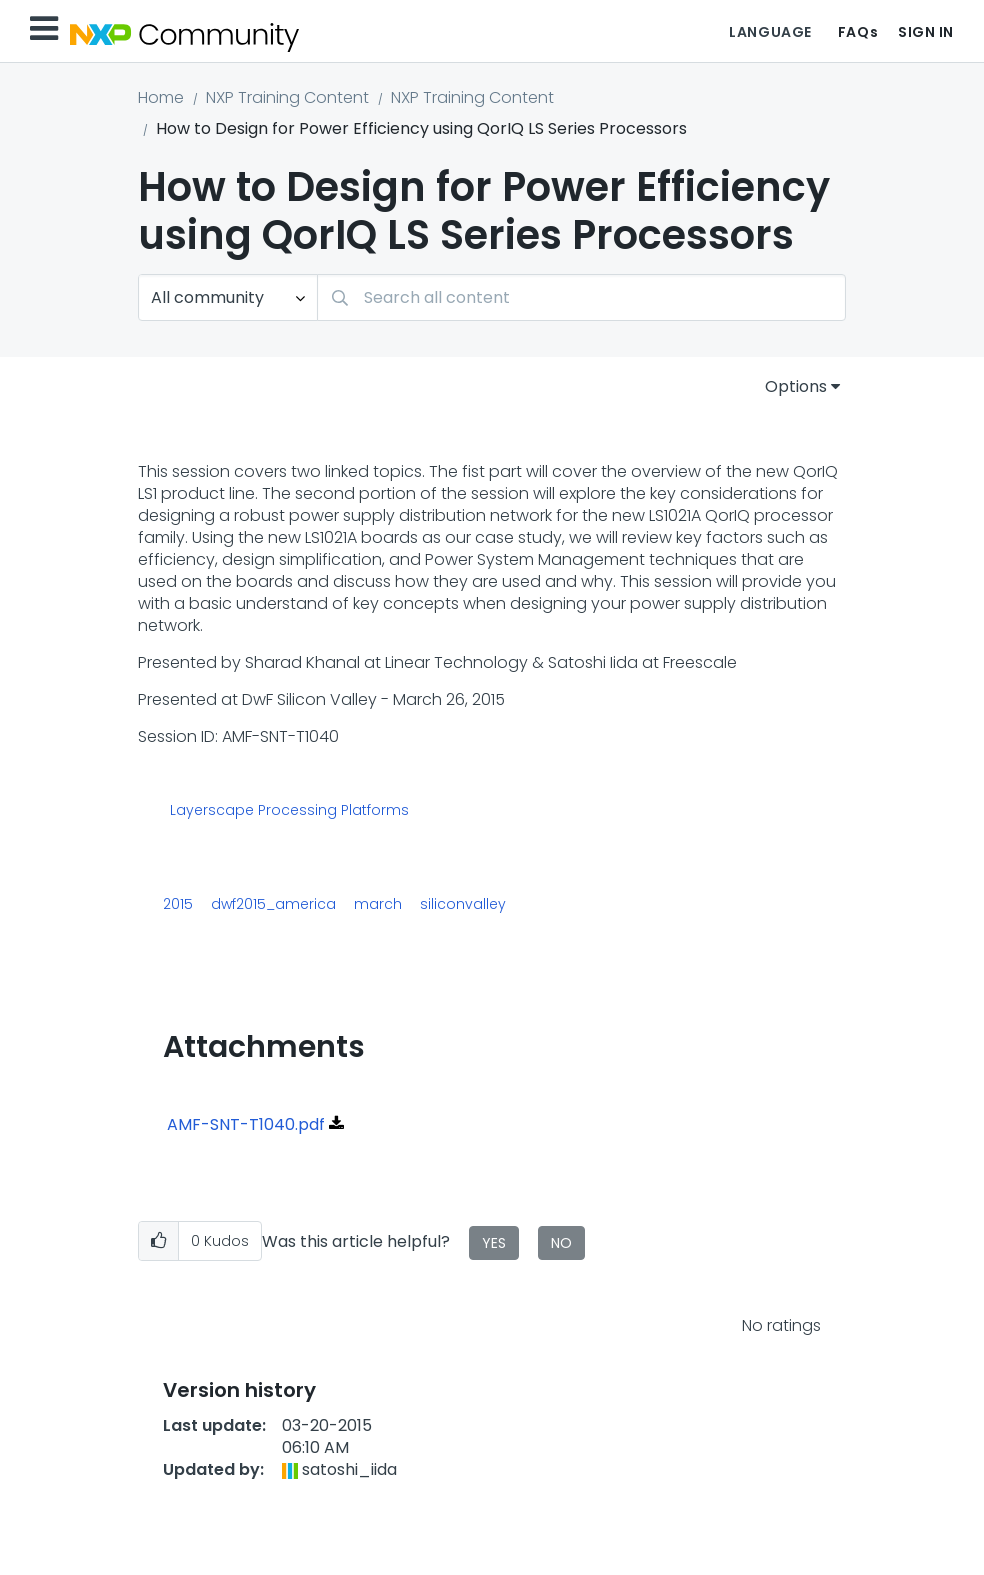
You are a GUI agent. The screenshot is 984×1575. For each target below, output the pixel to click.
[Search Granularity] (228, 297)
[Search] (581, 297)
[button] (158, 1241)
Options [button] (796, 386)
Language (770, 32)
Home (161, 97)
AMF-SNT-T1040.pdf (246, 1124)
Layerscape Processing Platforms (289, 811)
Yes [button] (494, 1243)
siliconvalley (463, 904)
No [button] (561, 1243)
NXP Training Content (287, 97)
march (378, 904)
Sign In (926, 32)
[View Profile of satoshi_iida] (349, 1469)
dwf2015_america (273, 904)
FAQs (858, 32)
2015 (178, 904)
